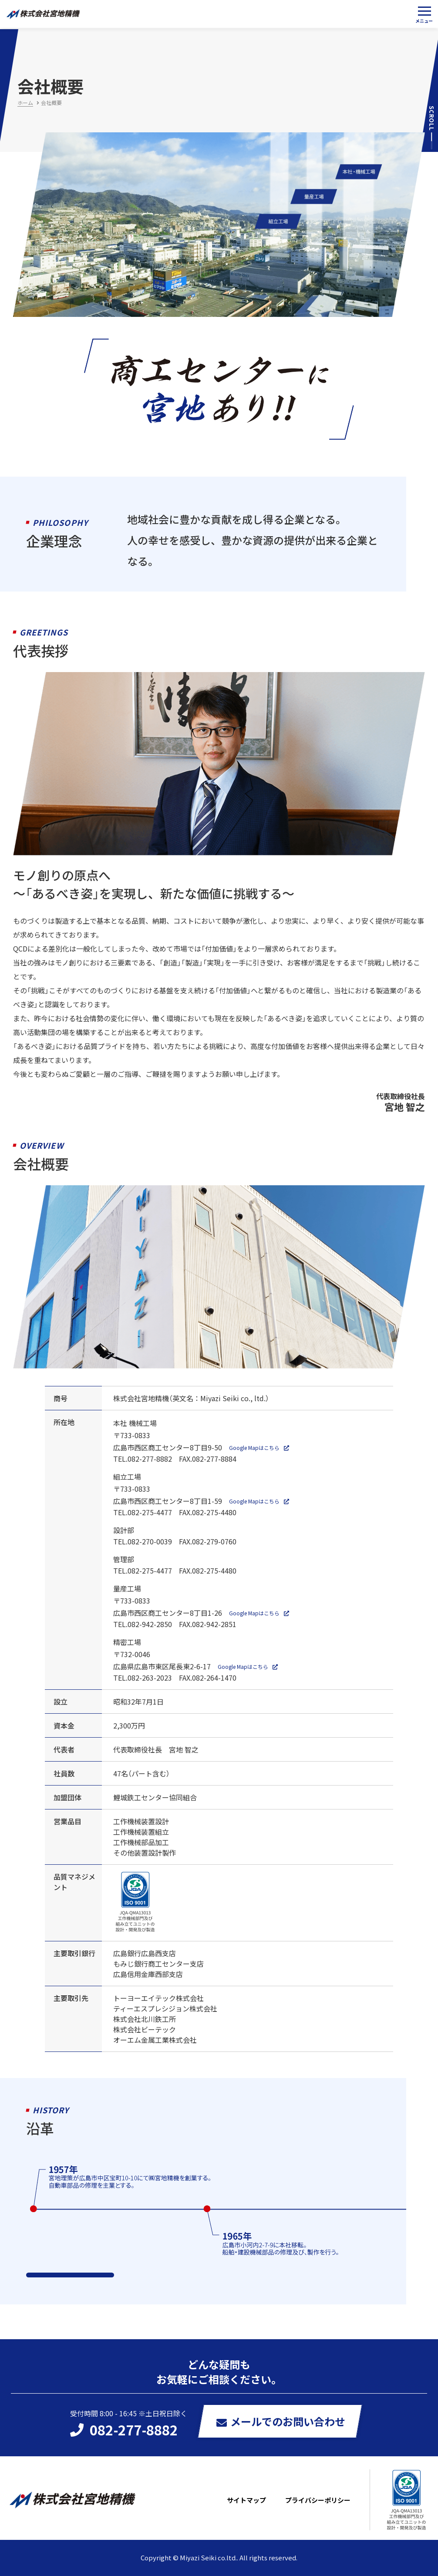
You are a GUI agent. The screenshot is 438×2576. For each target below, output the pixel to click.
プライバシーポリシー (317, 2500)
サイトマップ (246, 2500)
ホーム (25, 103)
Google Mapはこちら (254, 1448)
